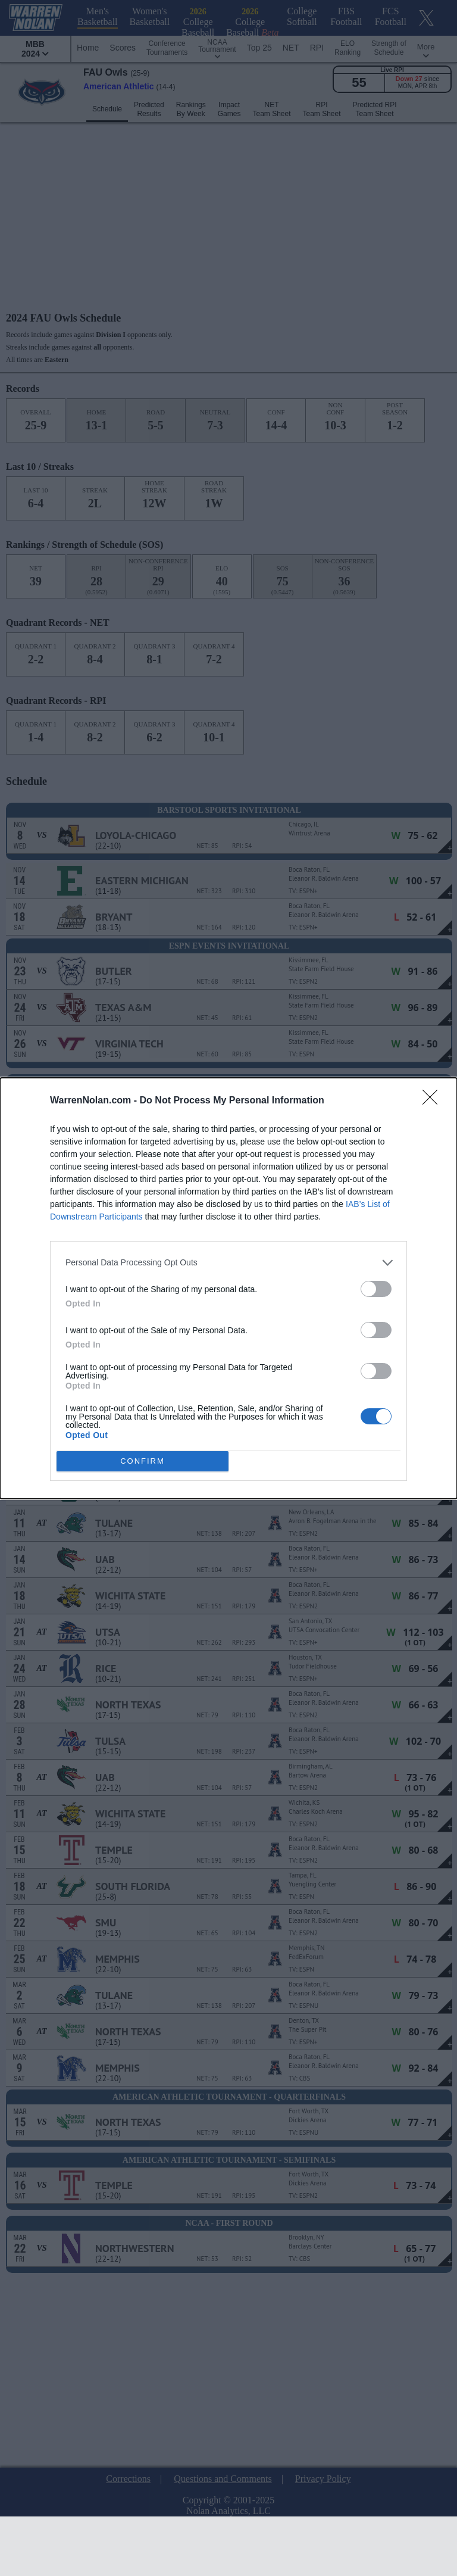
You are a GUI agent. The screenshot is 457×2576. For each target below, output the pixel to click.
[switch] (376, 1288)
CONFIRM (142, 1460)
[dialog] (228, 1287)
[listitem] (228, 1262)
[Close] (433, 1100)
